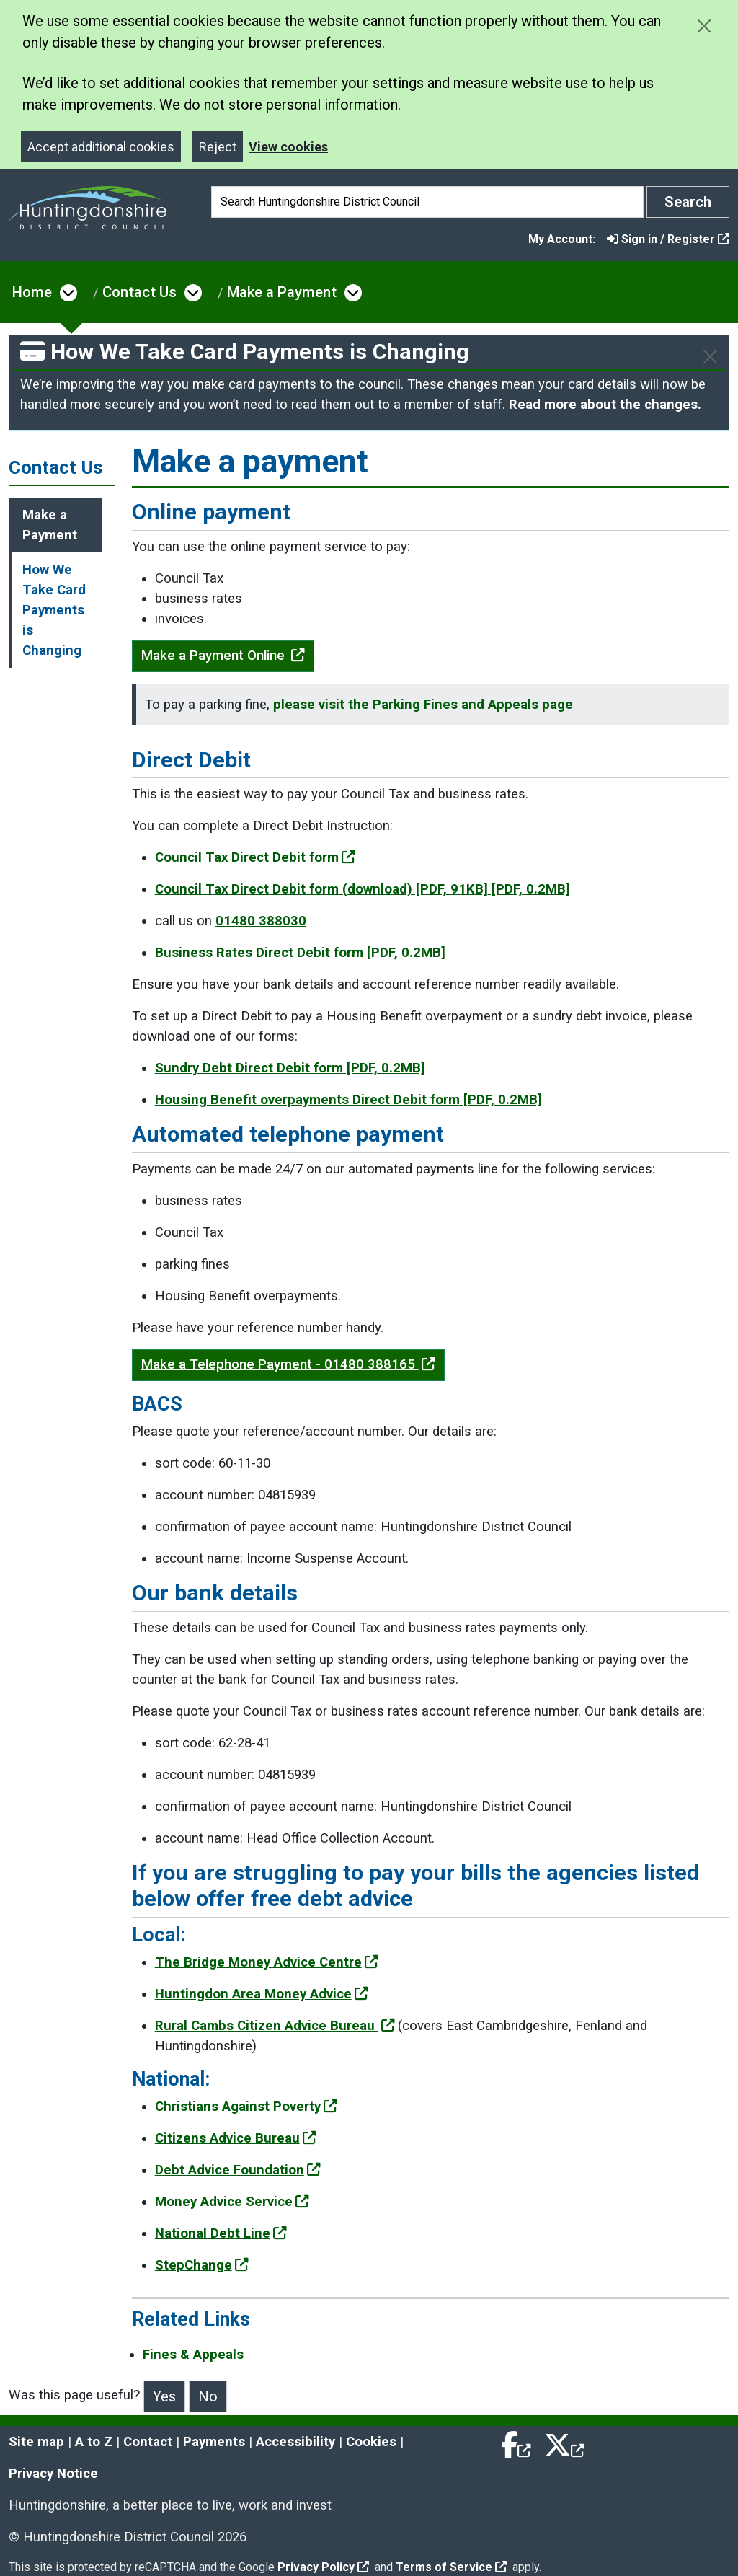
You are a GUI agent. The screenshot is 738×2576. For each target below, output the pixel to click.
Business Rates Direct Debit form (300, 953)
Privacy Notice (53, 2474)
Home (32, 292)
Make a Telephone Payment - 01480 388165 (288, 1364)
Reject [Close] (217, 146)
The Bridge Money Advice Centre (266, 1962)
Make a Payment (282, 292)
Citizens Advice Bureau (235, 2138)
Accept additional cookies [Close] (100, 146)
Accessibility (295, 2442)
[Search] (427, 202)
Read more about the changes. (605, 405)
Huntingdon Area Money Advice (261, 1994)
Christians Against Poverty (246, 2106)
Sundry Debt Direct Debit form (290, 1068)
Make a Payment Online (223, 655)
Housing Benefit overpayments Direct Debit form (348, 1100)
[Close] (710, 356)
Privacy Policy (323, 2567)
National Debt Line (221, 2233)
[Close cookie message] (704, 25)
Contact (147, 2442)
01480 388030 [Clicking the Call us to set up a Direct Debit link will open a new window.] (260, 921)
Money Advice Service (232, 2202)
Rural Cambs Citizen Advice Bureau (275, 2026)
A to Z (93, 2442)
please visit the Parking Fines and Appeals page (423, 705)
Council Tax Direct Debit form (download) (362, 889)
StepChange (202, 2265)
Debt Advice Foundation (238, 2170)
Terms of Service (451, 2567)
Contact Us (139, 292)
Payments (214, 2442)
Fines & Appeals (193, 2355)
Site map (36, 2442)
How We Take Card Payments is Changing (54, 610)
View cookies (288, 146)
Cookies (371, 2442)
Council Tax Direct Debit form (255, 857)
